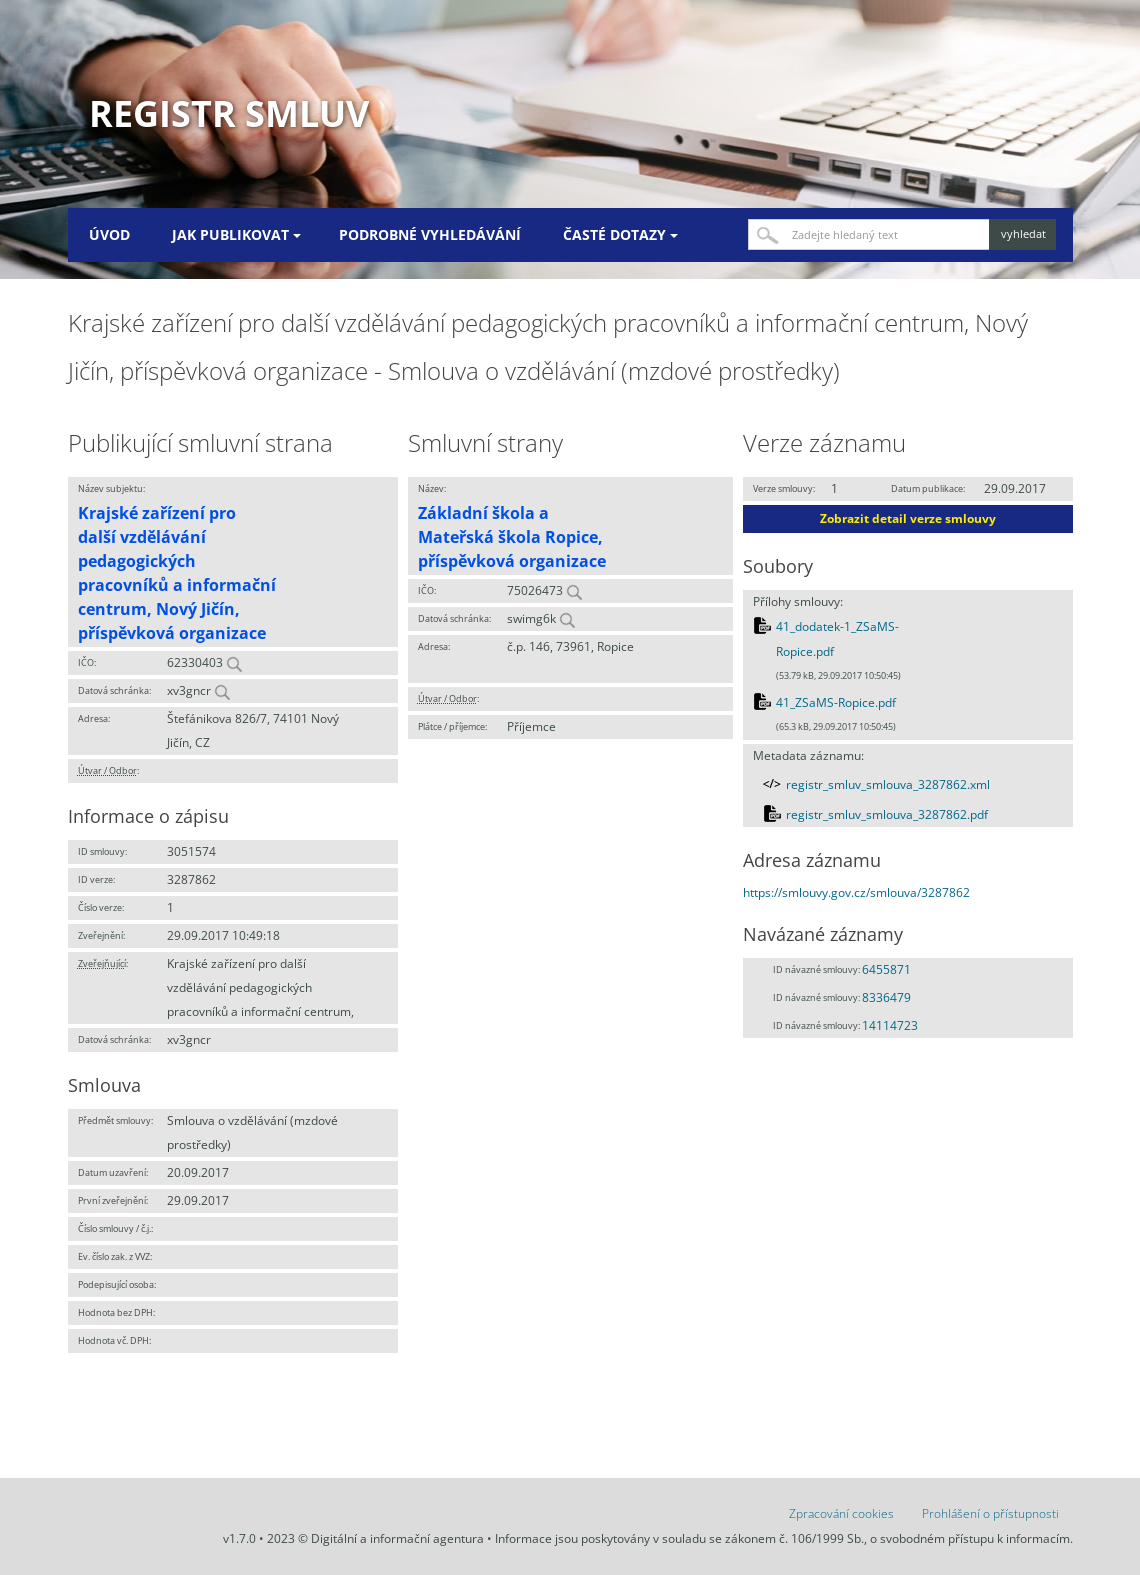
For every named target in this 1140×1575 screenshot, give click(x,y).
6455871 (886, 969)
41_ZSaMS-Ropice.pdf (836, 702)
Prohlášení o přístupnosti (990, 1513)
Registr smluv (229, 113)
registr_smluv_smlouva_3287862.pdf (887, 814)
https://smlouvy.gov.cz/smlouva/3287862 (856, 892)
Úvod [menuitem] (109, 234)
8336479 (886, 997)
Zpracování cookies (841, 1513)
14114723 (890, 1025)
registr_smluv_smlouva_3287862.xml (888, 784)
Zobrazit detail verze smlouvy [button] (908, 518)
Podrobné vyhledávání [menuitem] (430, 234)
